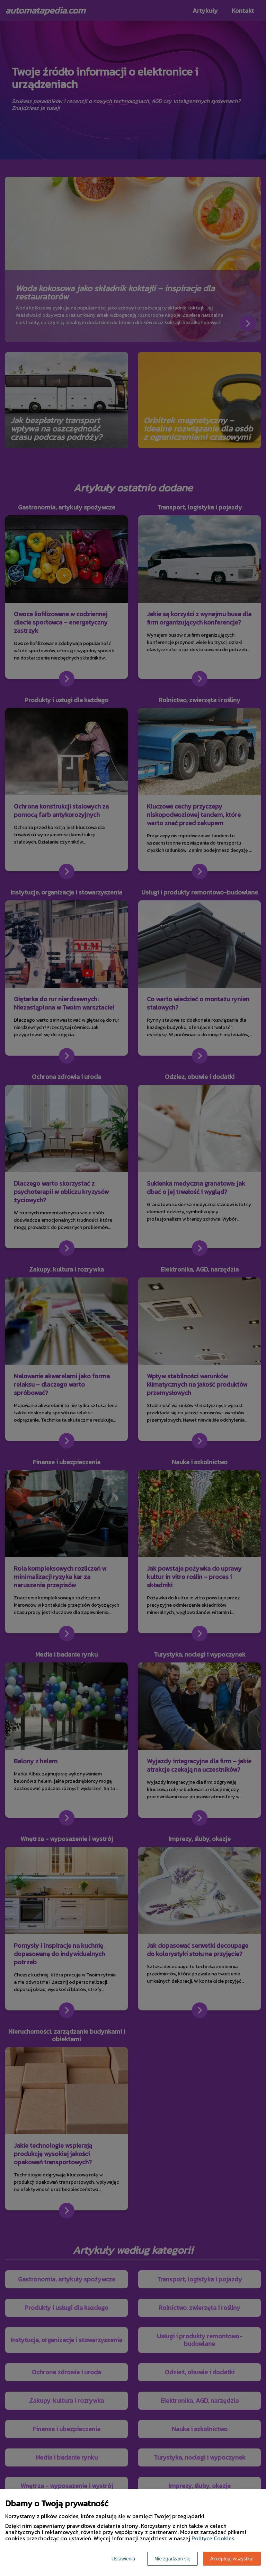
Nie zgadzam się (172, 2558)
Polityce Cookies (213, 2538)
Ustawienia (123, 2558)
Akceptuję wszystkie (232, 2558)
